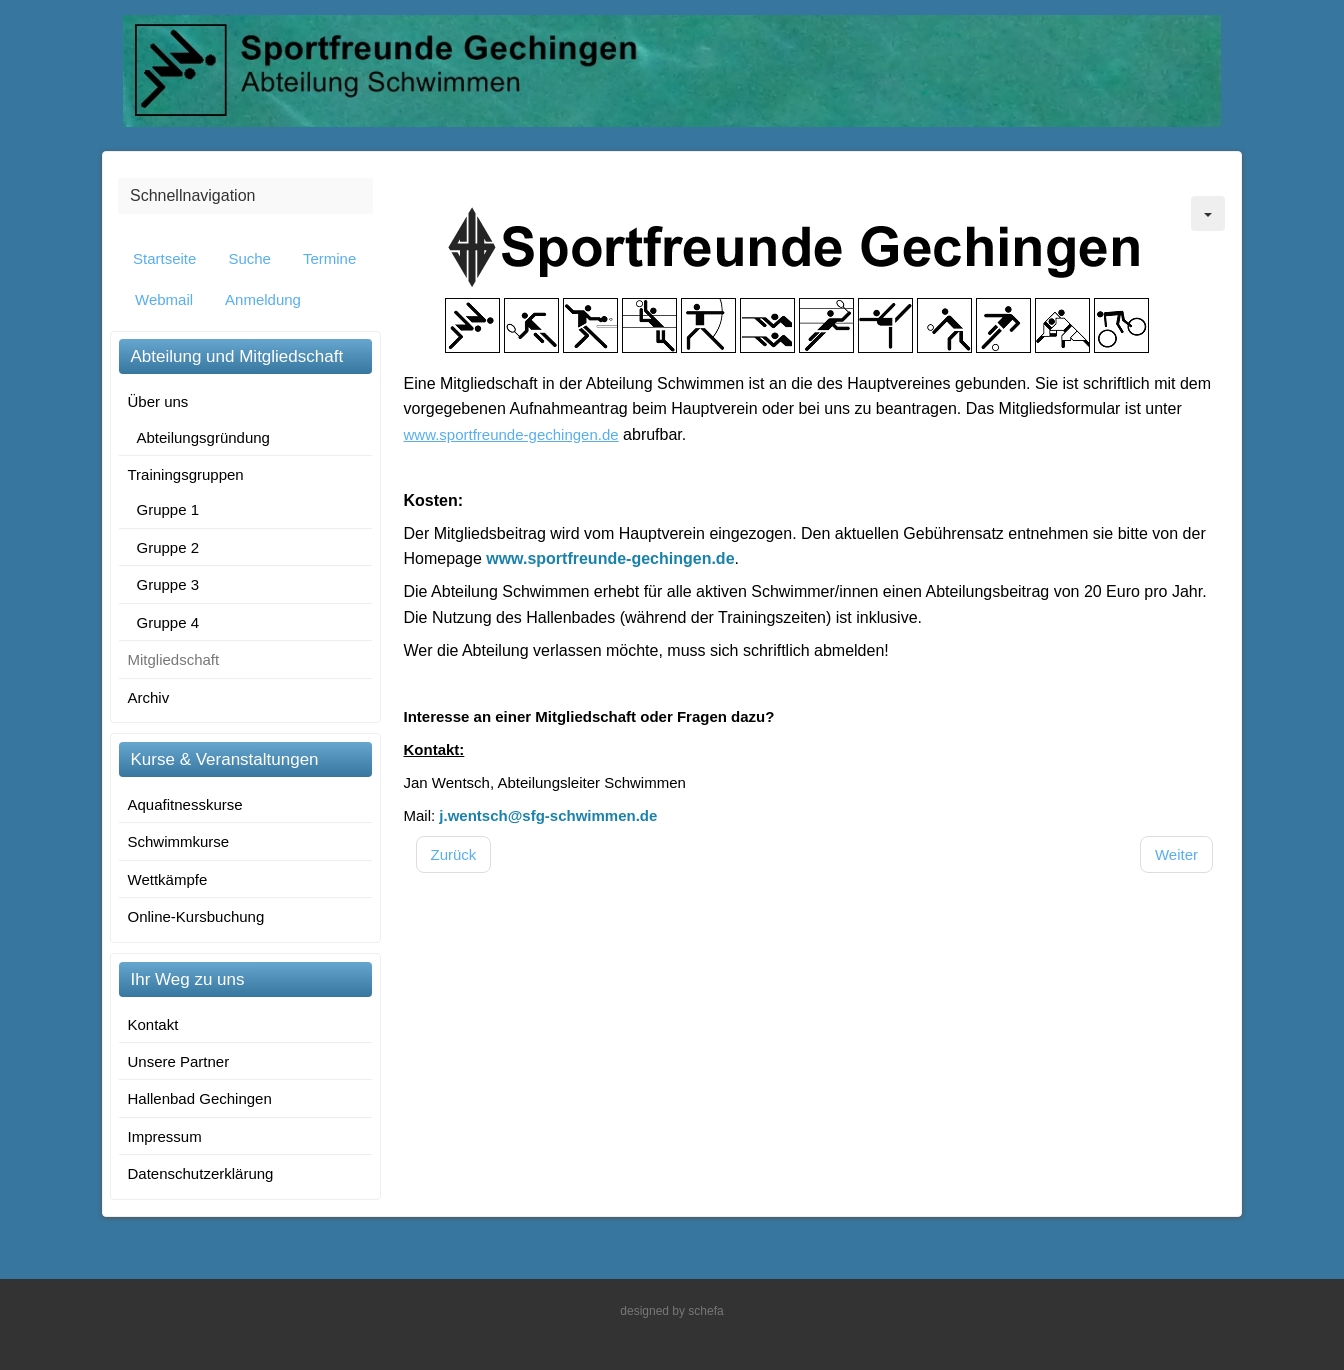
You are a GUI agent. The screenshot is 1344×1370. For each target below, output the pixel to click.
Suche (249, 258)
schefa (705, 1311)
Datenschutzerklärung (201, 1173)
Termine (329, 258)
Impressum (165, 1136)
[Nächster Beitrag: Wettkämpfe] (1176, 855)
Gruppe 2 (168, 547)
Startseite (164, 258)
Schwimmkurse (179, 841)
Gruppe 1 (168, 509)
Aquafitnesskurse (185, 804)
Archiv (149, 697)
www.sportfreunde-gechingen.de (610, 558)
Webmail (164, 299)
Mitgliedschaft (174, 659)
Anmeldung (263, 299)
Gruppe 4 (168, 622)
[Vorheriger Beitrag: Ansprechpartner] (454, 855)
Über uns (158, 401)
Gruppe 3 (168, 584)
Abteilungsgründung (203, 437)
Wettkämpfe (168, 879)
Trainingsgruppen (186, 474)
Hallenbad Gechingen (200, 1098)
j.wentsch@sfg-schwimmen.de (548, 815)
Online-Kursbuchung (196, 916)
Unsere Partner (179, 1061)
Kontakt (153, 1024)
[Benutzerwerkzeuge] (1208, 213)
